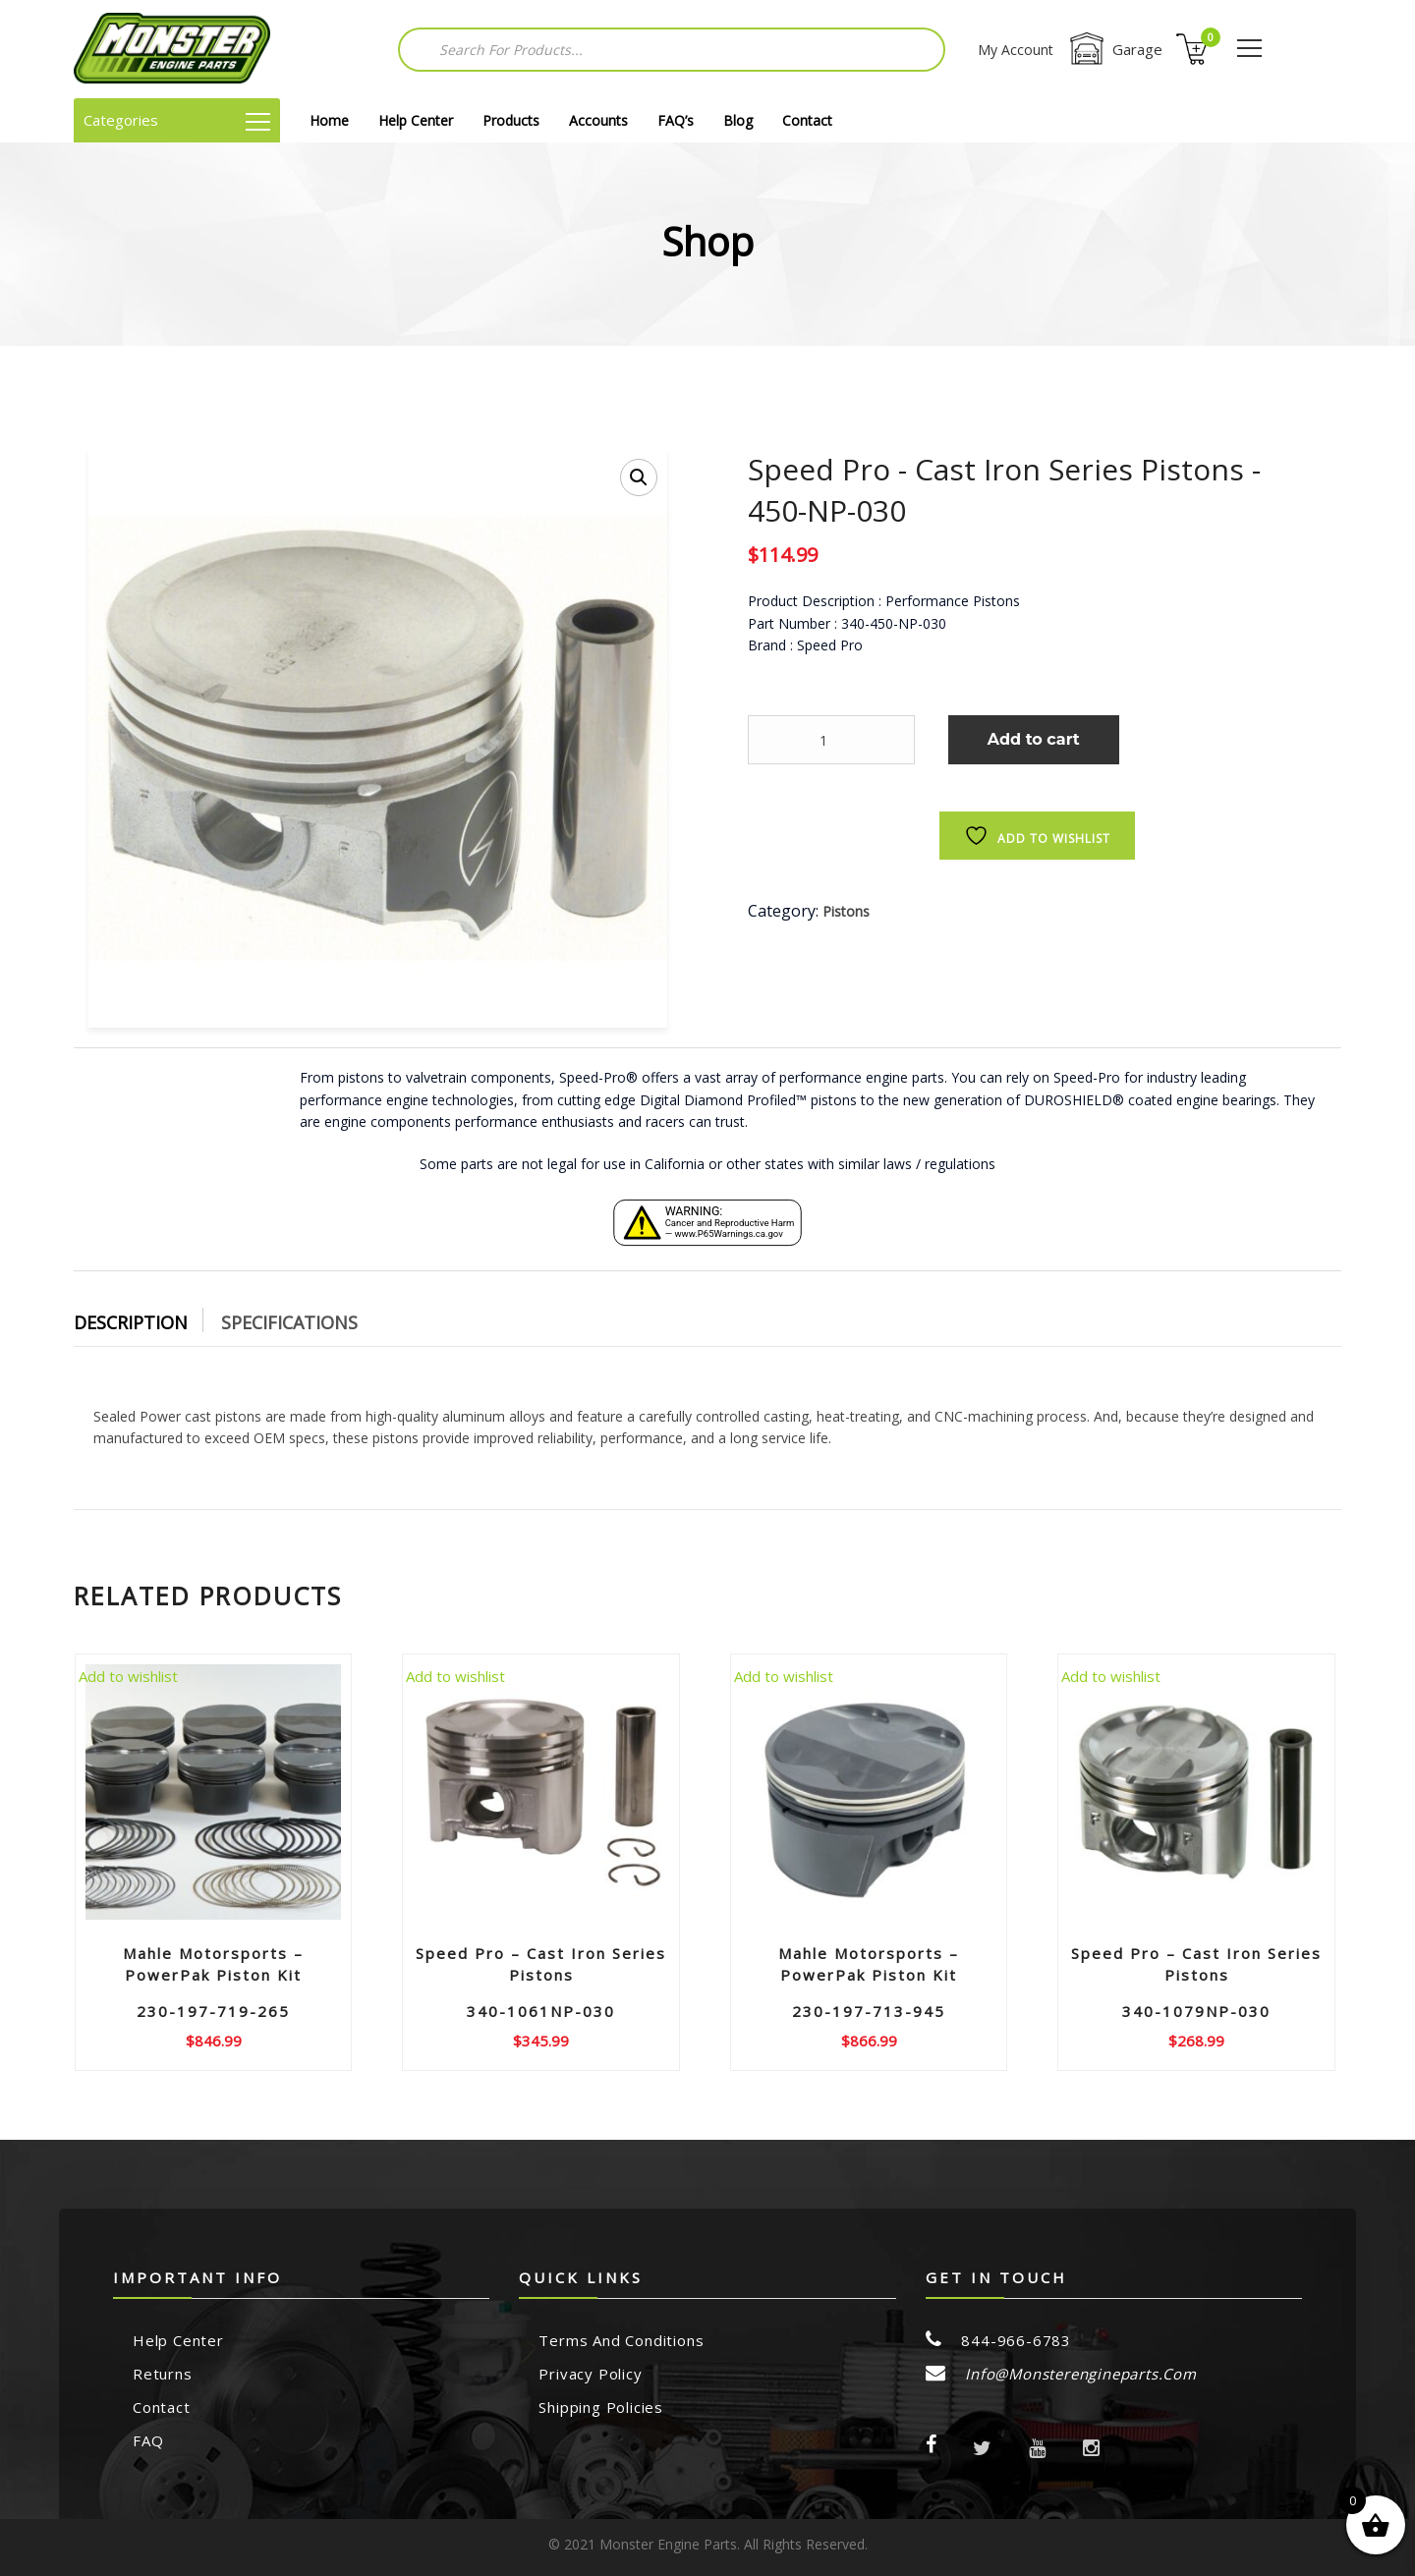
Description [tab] (131, 1322)
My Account (1015, 49)
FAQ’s (675, 120)
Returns (163, 2373)
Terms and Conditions (621, 2340)
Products (510, 120)
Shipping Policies (600, 2407)
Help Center (415, 120)
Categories (177, 120)
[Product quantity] (831, 739)
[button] (638, 477)
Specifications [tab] (289, 1322)
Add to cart (1034, 739)
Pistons (846, 911)
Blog (738, 120)
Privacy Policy (590, 2373)
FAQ (148, 2440)
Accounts (598, 120)
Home (329, 120)
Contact (807, 120)
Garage (1114, 49)
